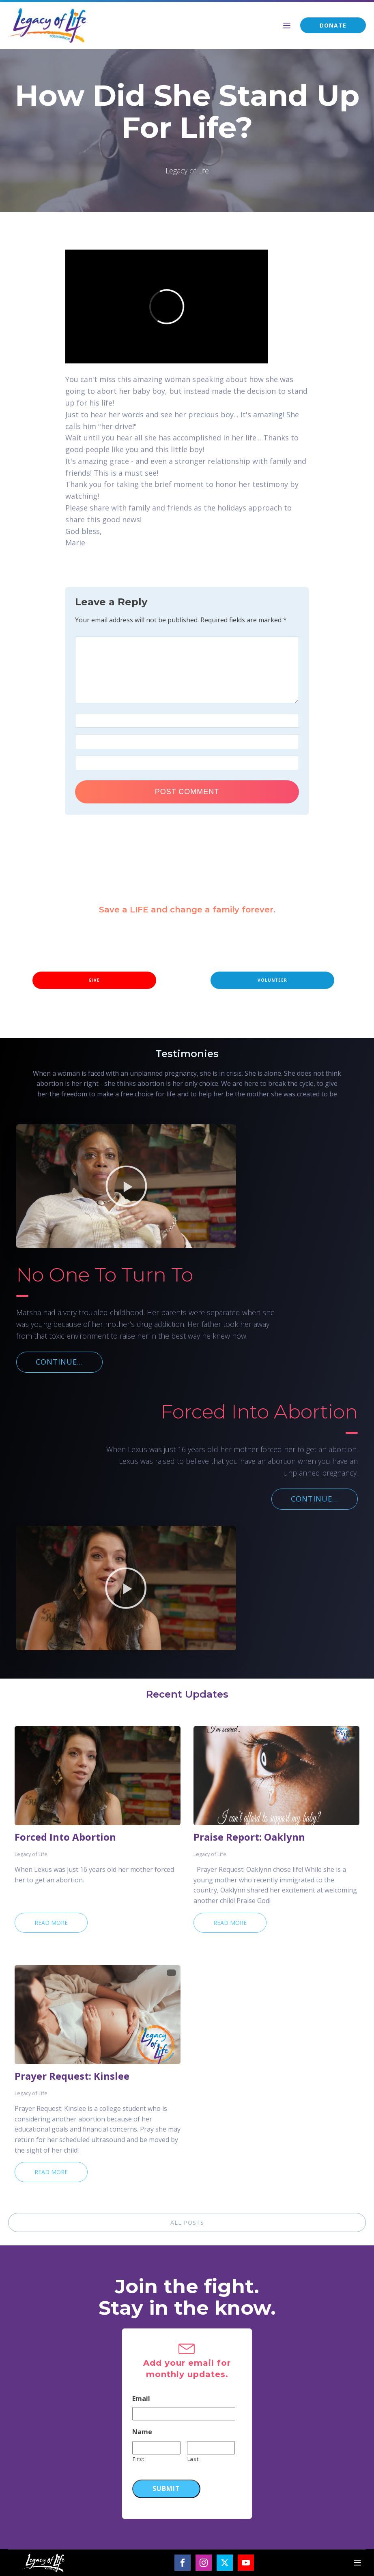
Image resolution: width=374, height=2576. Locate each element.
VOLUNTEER (272, 980)
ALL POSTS (187, 2222)
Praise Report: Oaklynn (249, 1837)
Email (141, 2398)
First (138, 2459)
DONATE (333, 25)
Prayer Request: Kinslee (72, 2076)
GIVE (94, 980)
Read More (51, 1923)
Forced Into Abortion (65, 1837)
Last (193, 2459)
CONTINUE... (59, 1362)
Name (142, 2432)
